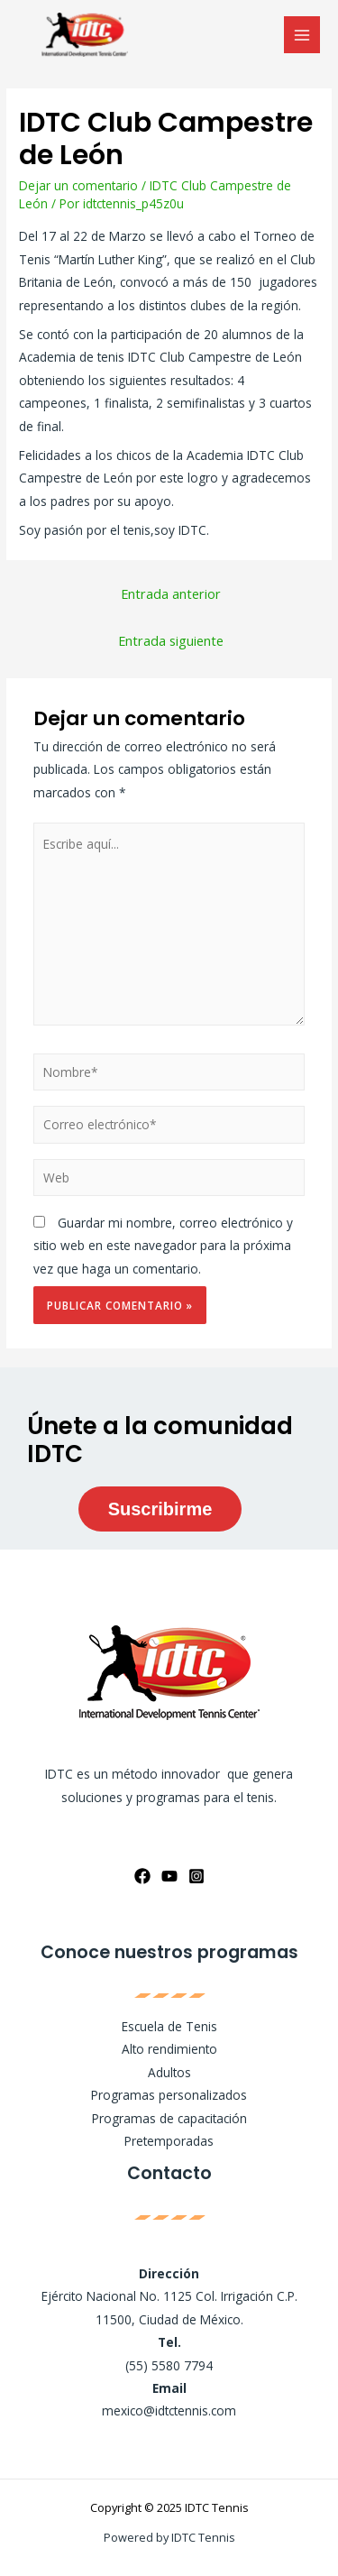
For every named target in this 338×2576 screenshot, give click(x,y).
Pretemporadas (169, 2140)
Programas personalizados (169, 2094)
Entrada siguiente (171, 640)
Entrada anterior (171, 593)
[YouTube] (169, 1876)
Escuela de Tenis (169, 2026)
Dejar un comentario (78, 185)
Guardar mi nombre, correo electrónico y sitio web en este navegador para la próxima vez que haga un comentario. (163, 1245)
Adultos (169, 2072)
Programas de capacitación (169, 2118)
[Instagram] (196, 1876)
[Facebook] (142, 1876)
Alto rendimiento (169, 2048)
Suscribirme (160, 1509)
